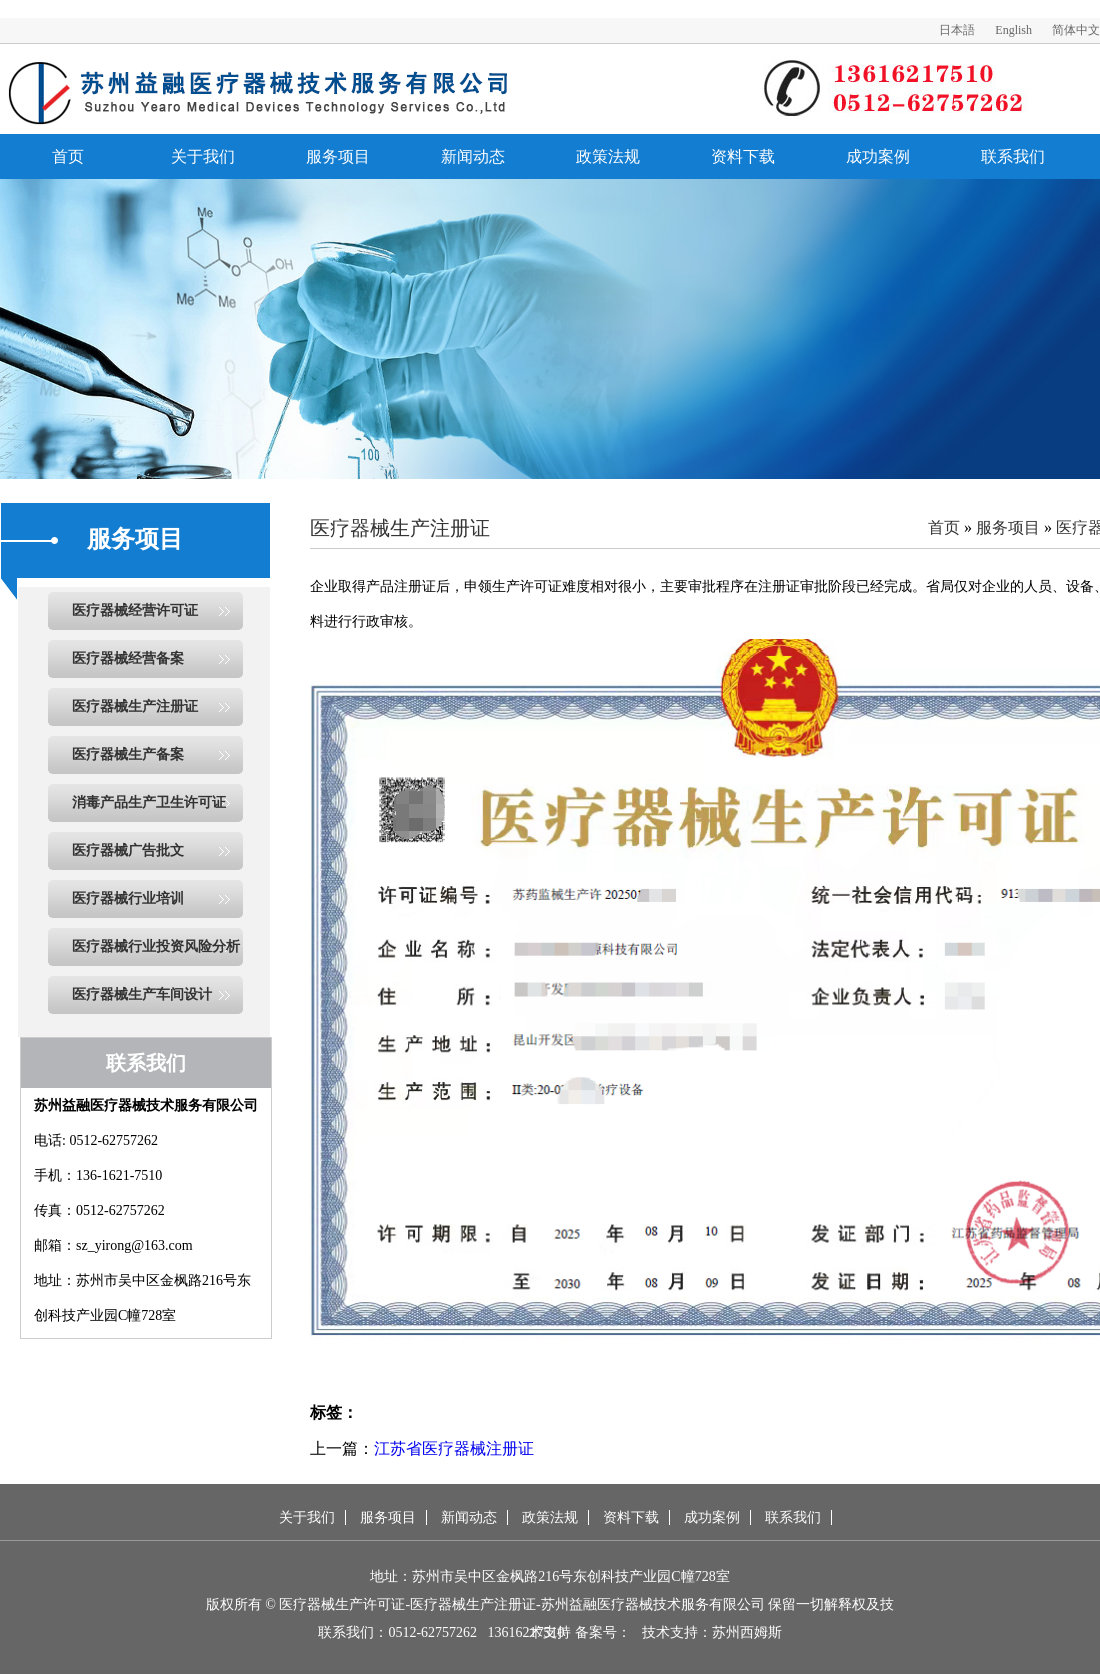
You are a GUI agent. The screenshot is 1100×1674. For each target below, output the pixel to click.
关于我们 (203, 156)
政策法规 (608, 156)
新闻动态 (473, 156)
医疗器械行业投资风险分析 (156, 946)
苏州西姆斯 (747, 1632)
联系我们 (1013, 156)
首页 (68, 156)
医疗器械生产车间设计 (142, 994)
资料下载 (743, 156)
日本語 (957, 30)
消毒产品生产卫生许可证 (149, 802)
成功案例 (878, 156)
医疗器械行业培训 (128, 898)
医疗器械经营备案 (128, 658)
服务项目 (338, 156)
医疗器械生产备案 (128, 754)
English (1013, 30)
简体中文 (1076, 30)
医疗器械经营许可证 (135, 610)
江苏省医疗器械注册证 (454, 1448)
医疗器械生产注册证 (135, 706)
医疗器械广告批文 (128, 850)
